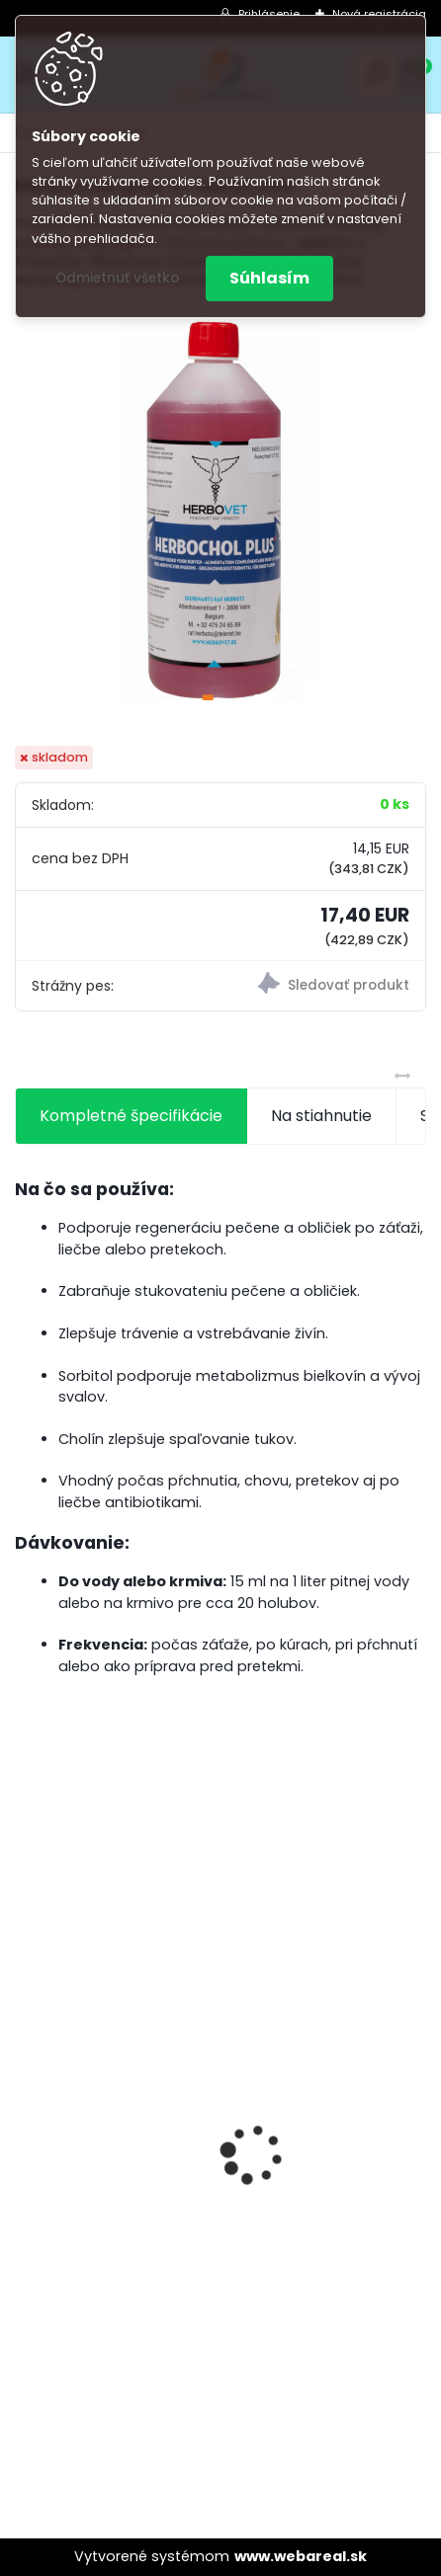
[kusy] (98, 2400)
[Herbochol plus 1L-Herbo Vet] (220, 502)
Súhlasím (269, 278)
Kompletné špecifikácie (131, 1115)
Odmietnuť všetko (117, 278)
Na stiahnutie (321, 1115)
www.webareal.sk (300, 2556)
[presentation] (25, 2119)
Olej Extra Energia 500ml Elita (141, 2190)
